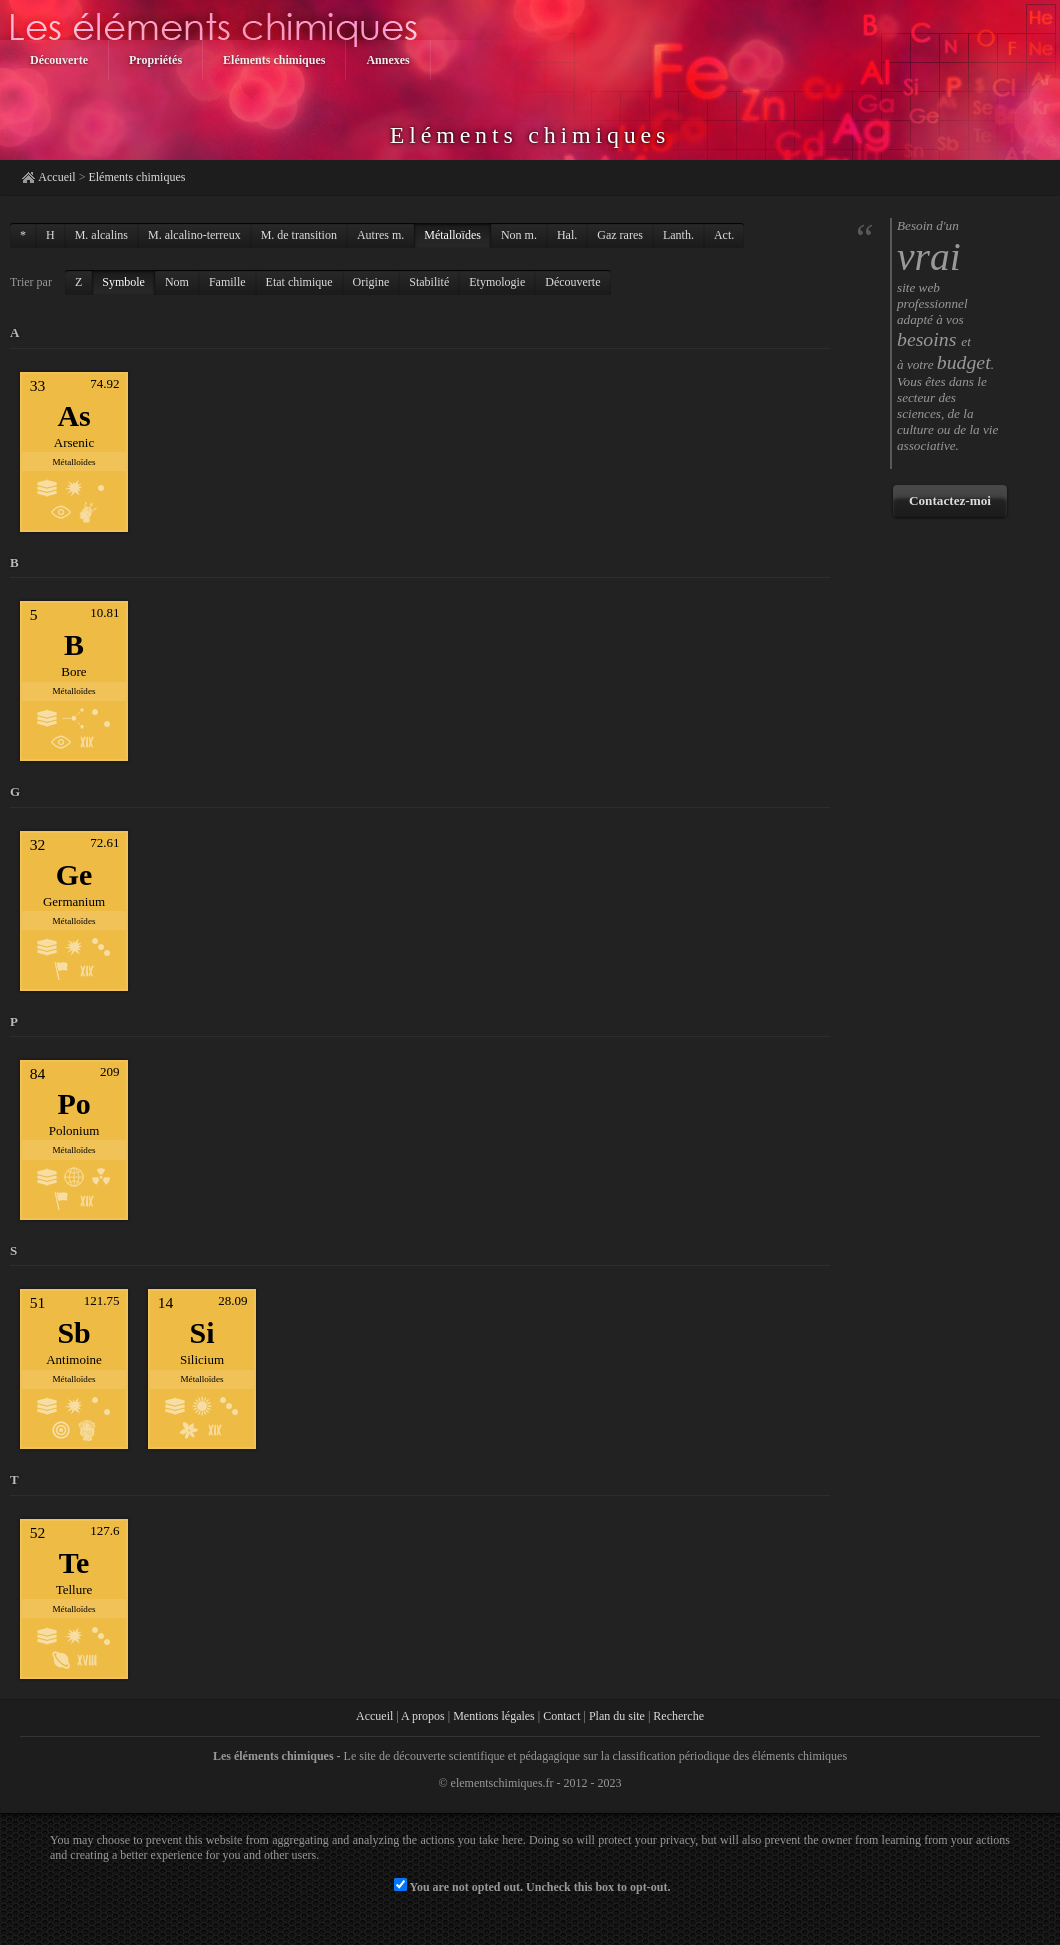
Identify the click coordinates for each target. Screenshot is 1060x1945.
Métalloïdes (452, 235)
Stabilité (429, 282)
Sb (73, 1332)
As (73, 415)
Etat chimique (299, 282)
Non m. (519, 235)
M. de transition (299, 235)
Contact (561, 1716)
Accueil (56, 177)
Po (73, 1103)
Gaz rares (620, 235)
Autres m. (380, 235)
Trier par (31, 282)
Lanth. (678, 235)
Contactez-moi (950, 500)
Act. (724, 235)
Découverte (572, 282)
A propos (423, 1716)
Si (202, 1332)
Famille (227, 282)
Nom (177, 282)
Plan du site (617, 1716)
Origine (371, 282)
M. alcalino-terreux (194, 235)
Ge (74, 874)
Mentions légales (494, 1716)
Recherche (678, 1716)
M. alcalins (101, 235)
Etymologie (497, 282)
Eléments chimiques (136, 177)
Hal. (567, 235)
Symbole (123, 282)
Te (74, 1562)
